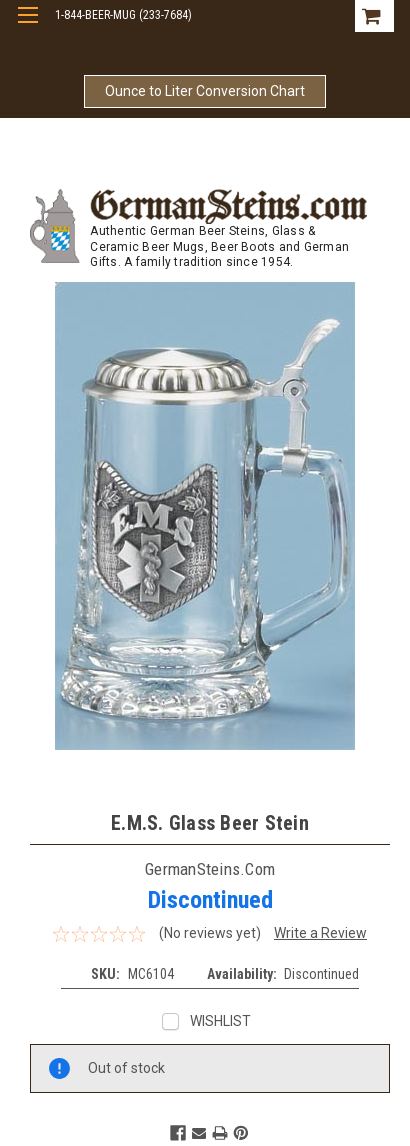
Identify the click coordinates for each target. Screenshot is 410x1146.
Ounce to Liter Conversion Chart (205, 91)
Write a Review (320, 933)
